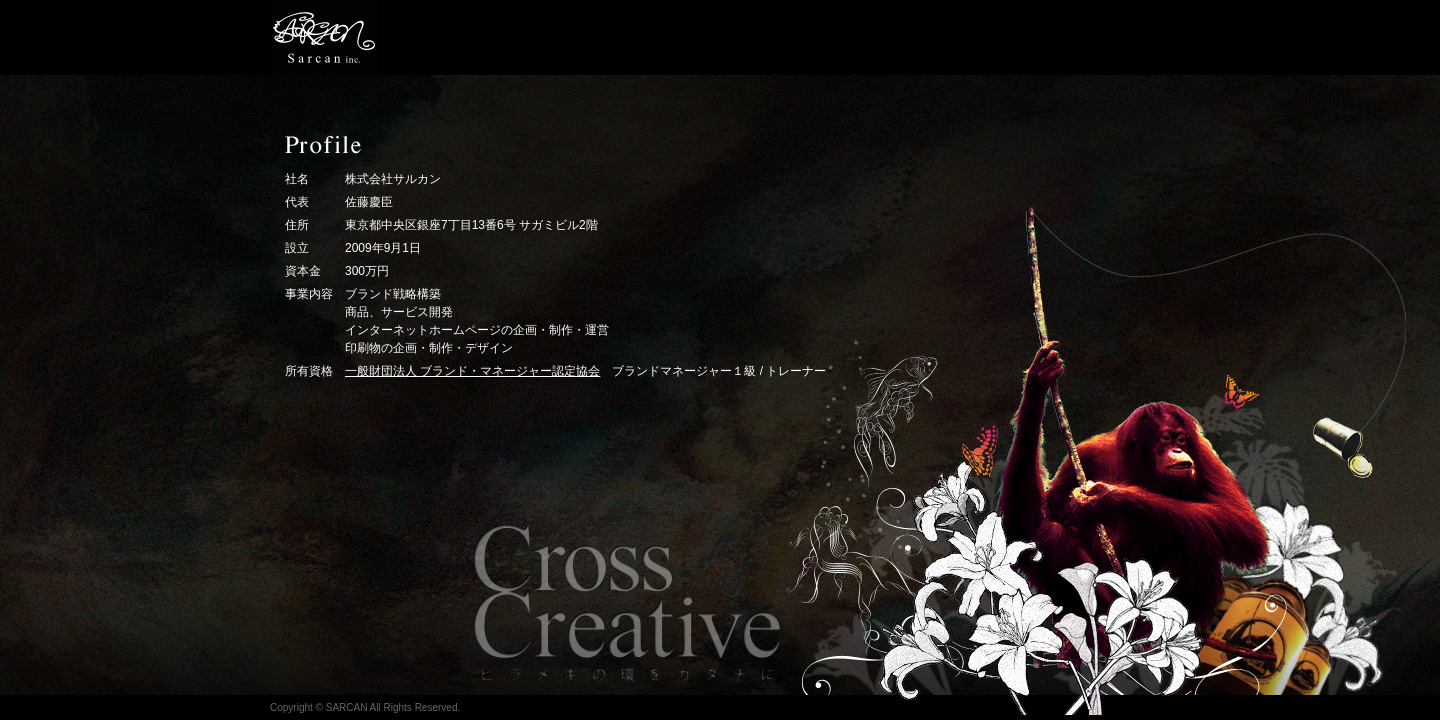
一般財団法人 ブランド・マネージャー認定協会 (472, 371)
